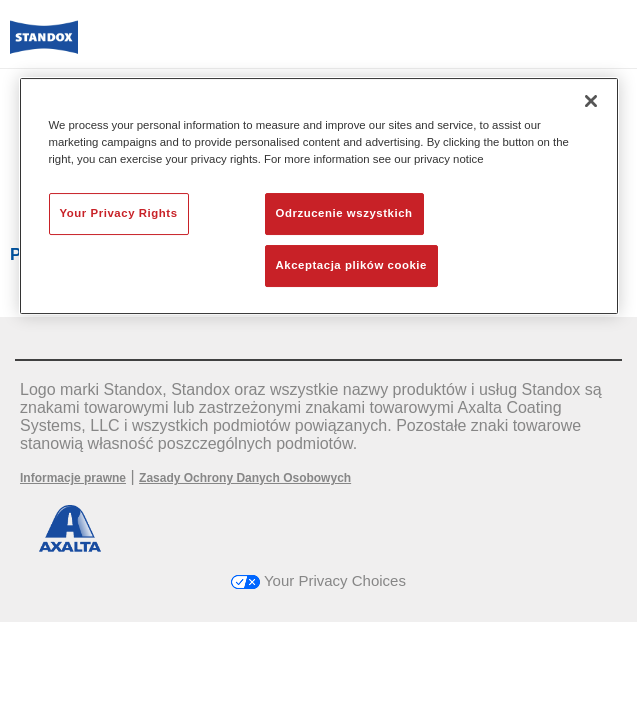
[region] (319, 196)
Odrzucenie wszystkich (344, 213)
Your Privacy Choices (318, 580)
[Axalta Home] (44, 45)
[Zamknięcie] (591, 101)
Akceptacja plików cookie (351, 265)
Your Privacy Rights (119, 213)
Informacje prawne (73, 478)
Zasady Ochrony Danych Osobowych (245, 478)
